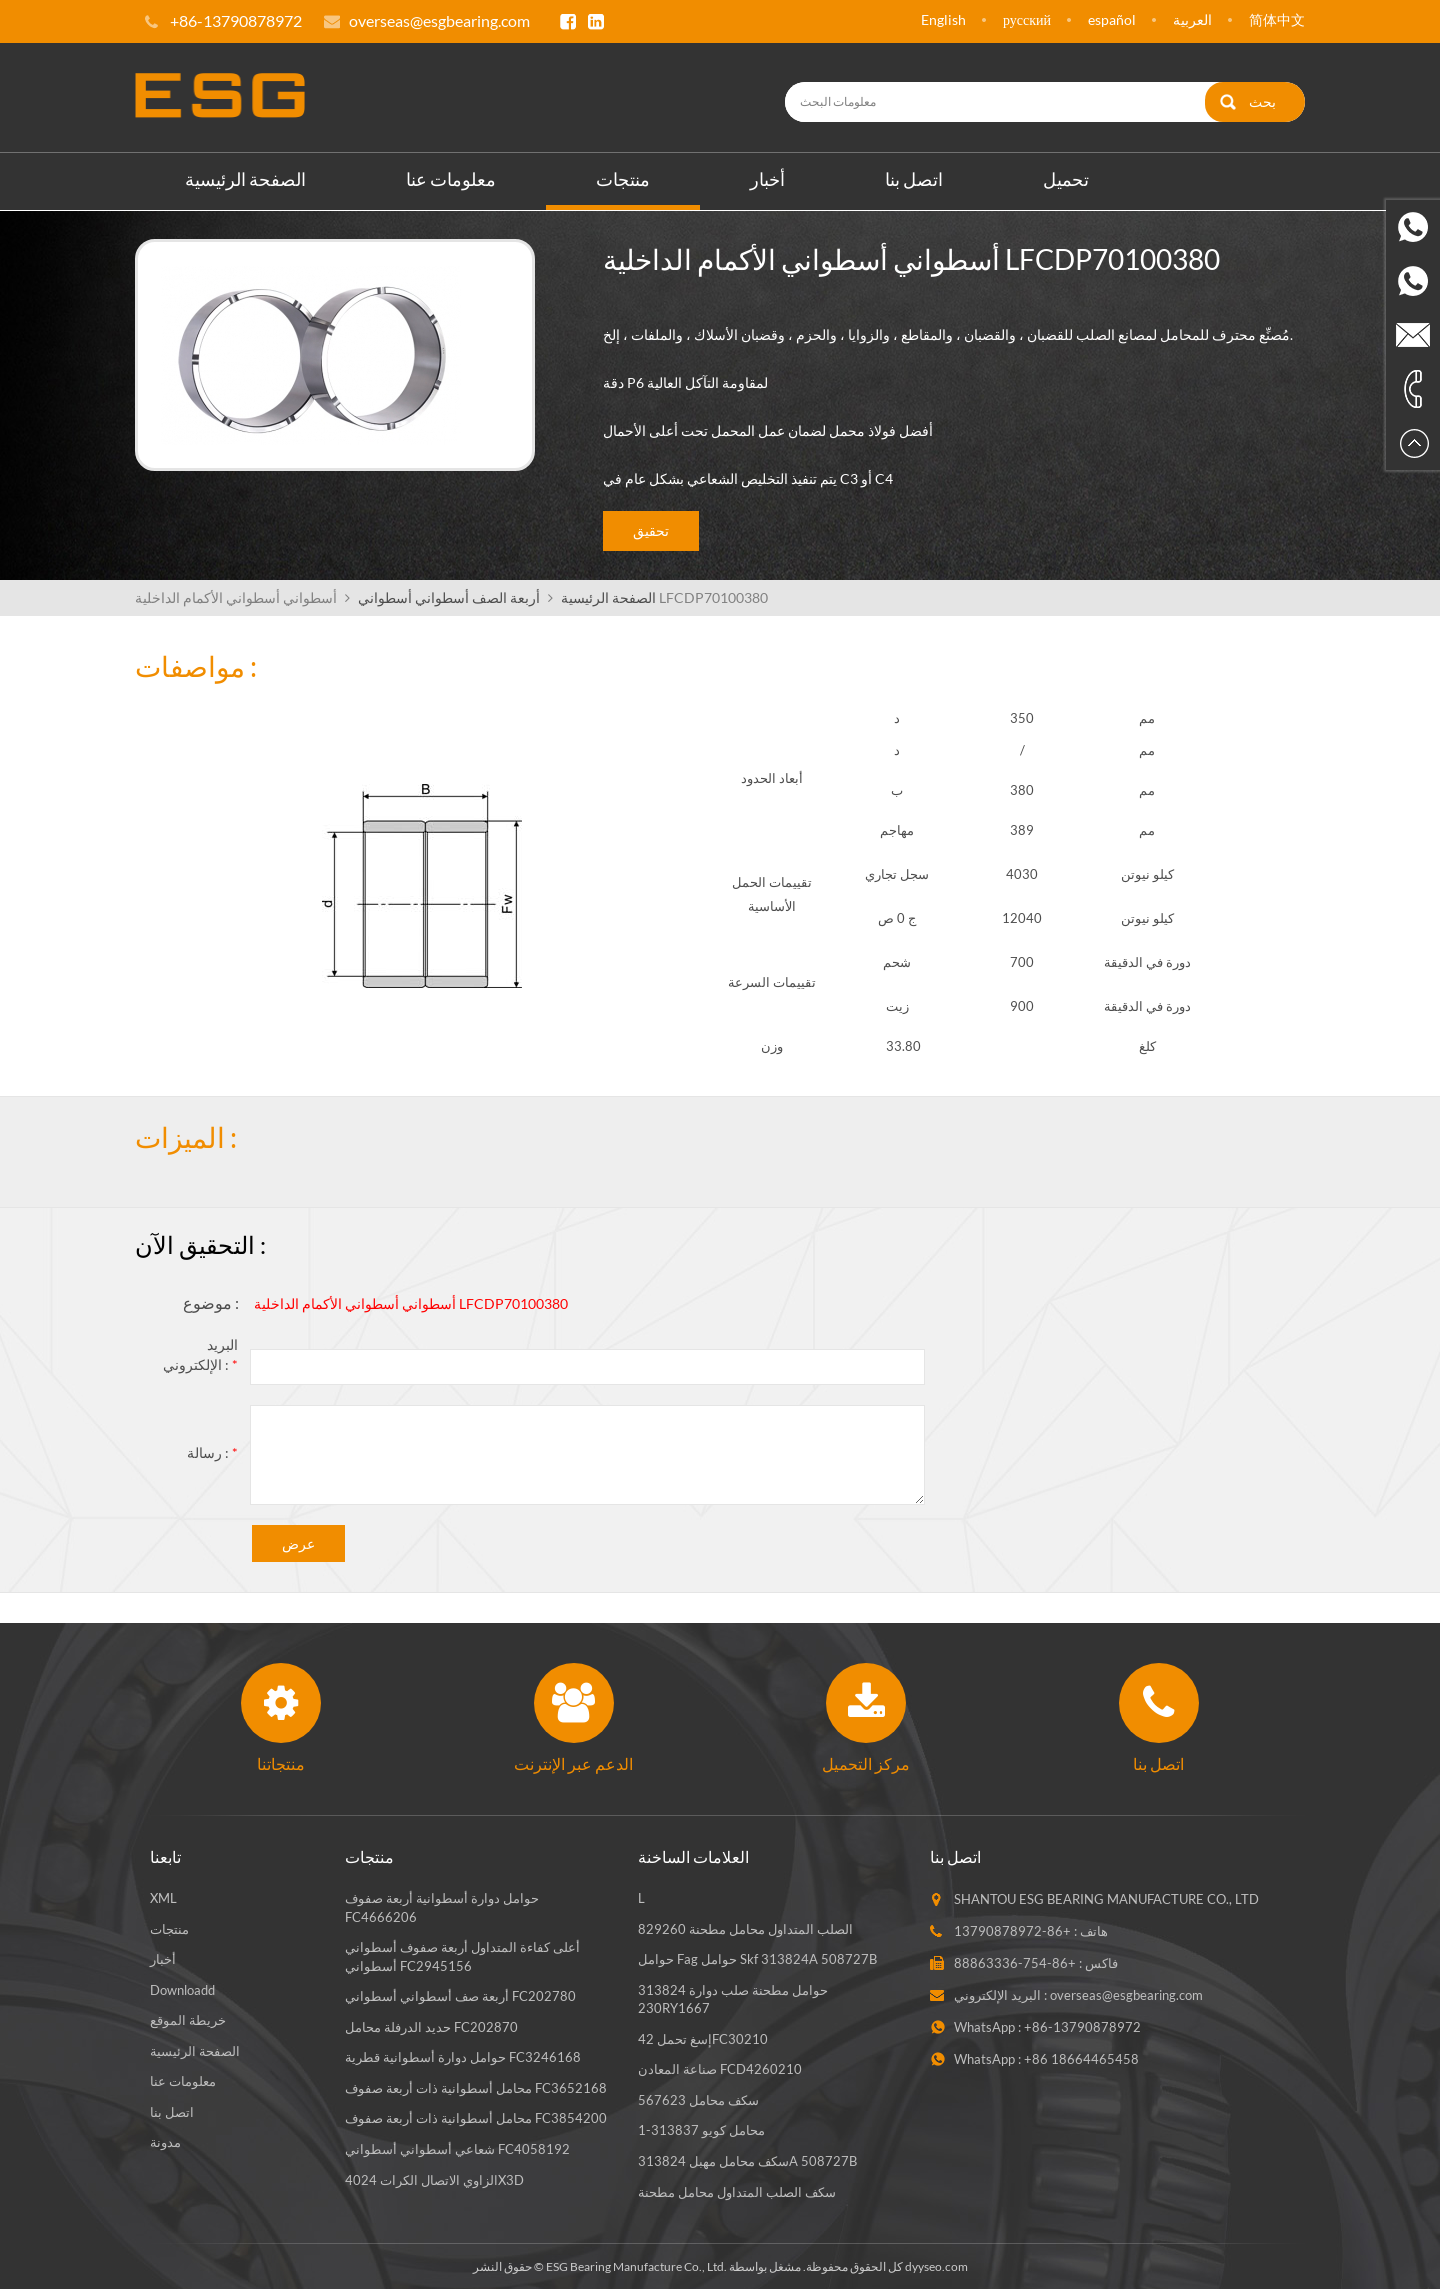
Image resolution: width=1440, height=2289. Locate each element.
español (1112, 19)
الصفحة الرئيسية (245, 177)
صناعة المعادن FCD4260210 (720, 2068)
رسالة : (212, 1451)
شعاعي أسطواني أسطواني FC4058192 (457, 2147)
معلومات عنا (451, 177)
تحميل (1066, 177)
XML (163, 1896)
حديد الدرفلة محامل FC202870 (431, 2025)
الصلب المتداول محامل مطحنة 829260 (745, 1927)
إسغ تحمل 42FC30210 (703, 2037)
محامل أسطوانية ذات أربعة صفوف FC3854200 (476, 2117)
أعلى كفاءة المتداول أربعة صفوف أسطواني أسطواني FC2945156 (462, 1954)
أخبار (767, 177)
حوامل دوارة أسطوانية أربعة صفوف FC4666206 (442, 1905)
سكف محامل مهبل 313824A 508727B (747, 2159)
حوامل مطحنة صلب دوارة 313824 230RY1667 (733, 1997)
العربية (1192, 19)
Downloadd (182, 1988)
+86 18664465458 (1081, 2057)
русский (1027, 19)
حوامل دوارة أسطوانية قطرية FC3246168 (463, 2056)
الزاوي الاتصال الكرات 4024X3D (434, 2178)
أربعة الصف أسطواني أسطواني (449, 595)
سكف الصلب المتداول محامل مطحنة (737, 2190)
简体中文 (1277, 19)
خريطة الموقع (188, 2018)
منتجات (623, 177)
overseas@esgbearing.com (439, 20)
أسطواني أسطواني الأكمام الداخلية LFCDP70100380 (411, 1302)
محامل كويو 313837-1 (701, 2129)
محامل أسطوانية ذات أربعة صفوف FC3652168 (476, 2086)
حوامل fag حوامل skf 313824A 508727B (757, 1957)
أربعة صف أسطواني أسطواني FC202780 (460, 1994)
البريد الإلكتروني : (200, 1353)
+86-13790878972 (1012, 1929)
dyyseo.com (936, 2264)
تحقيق (651, 529)
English (943, 19)
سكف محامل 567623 (698, 2098)
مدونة (165, 2141)
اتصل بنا (914, 177)
